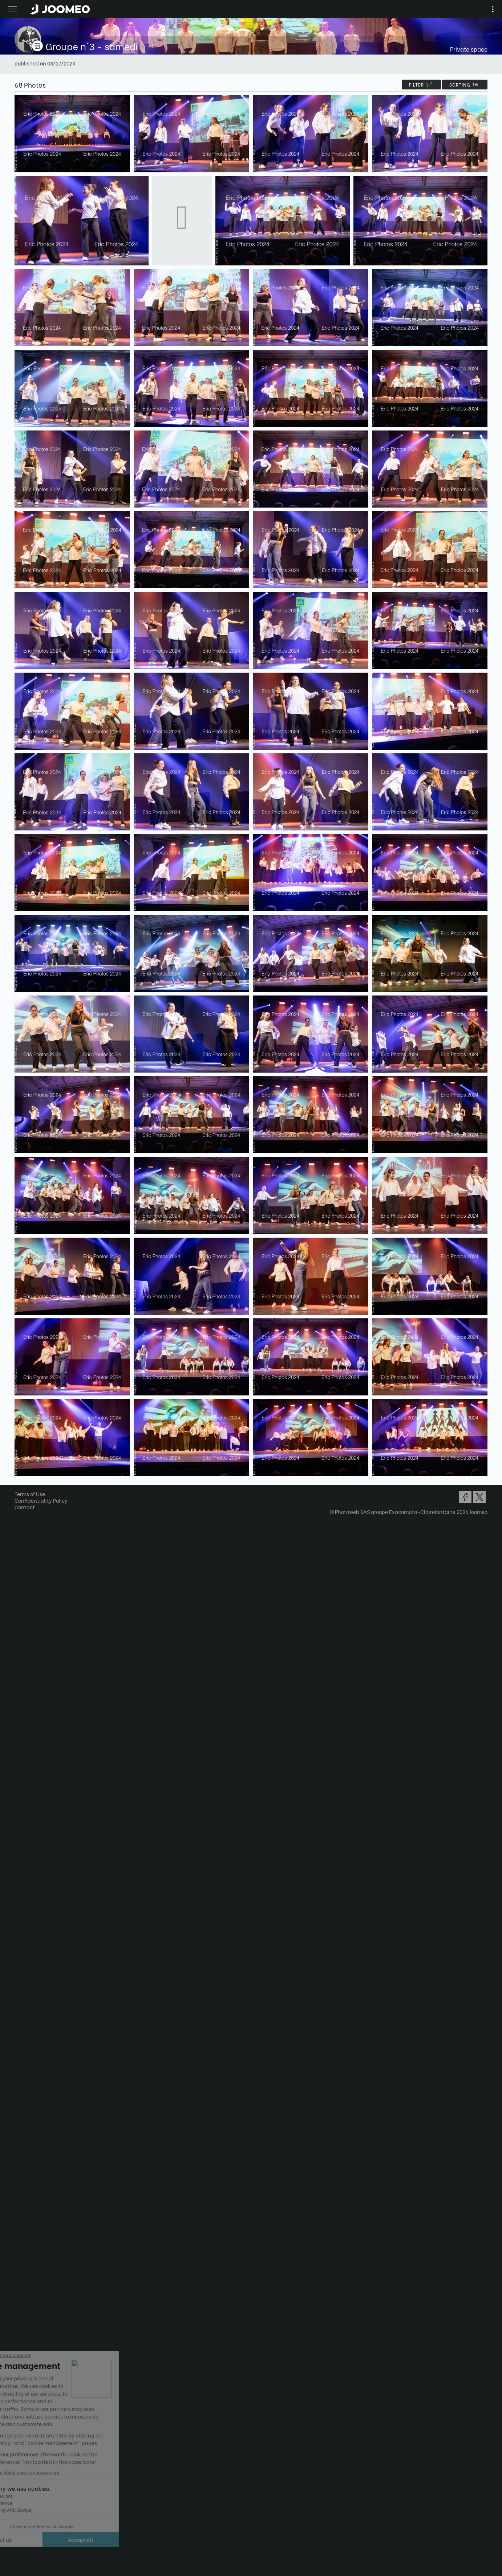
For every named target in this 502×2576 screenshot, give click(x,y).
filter (421, 84)
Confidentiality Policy (41, 1500)
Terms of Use (30, 1494)
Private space (468, 49)
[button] (19, 2538)
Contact (25, 1507)
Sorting (464, 84)
